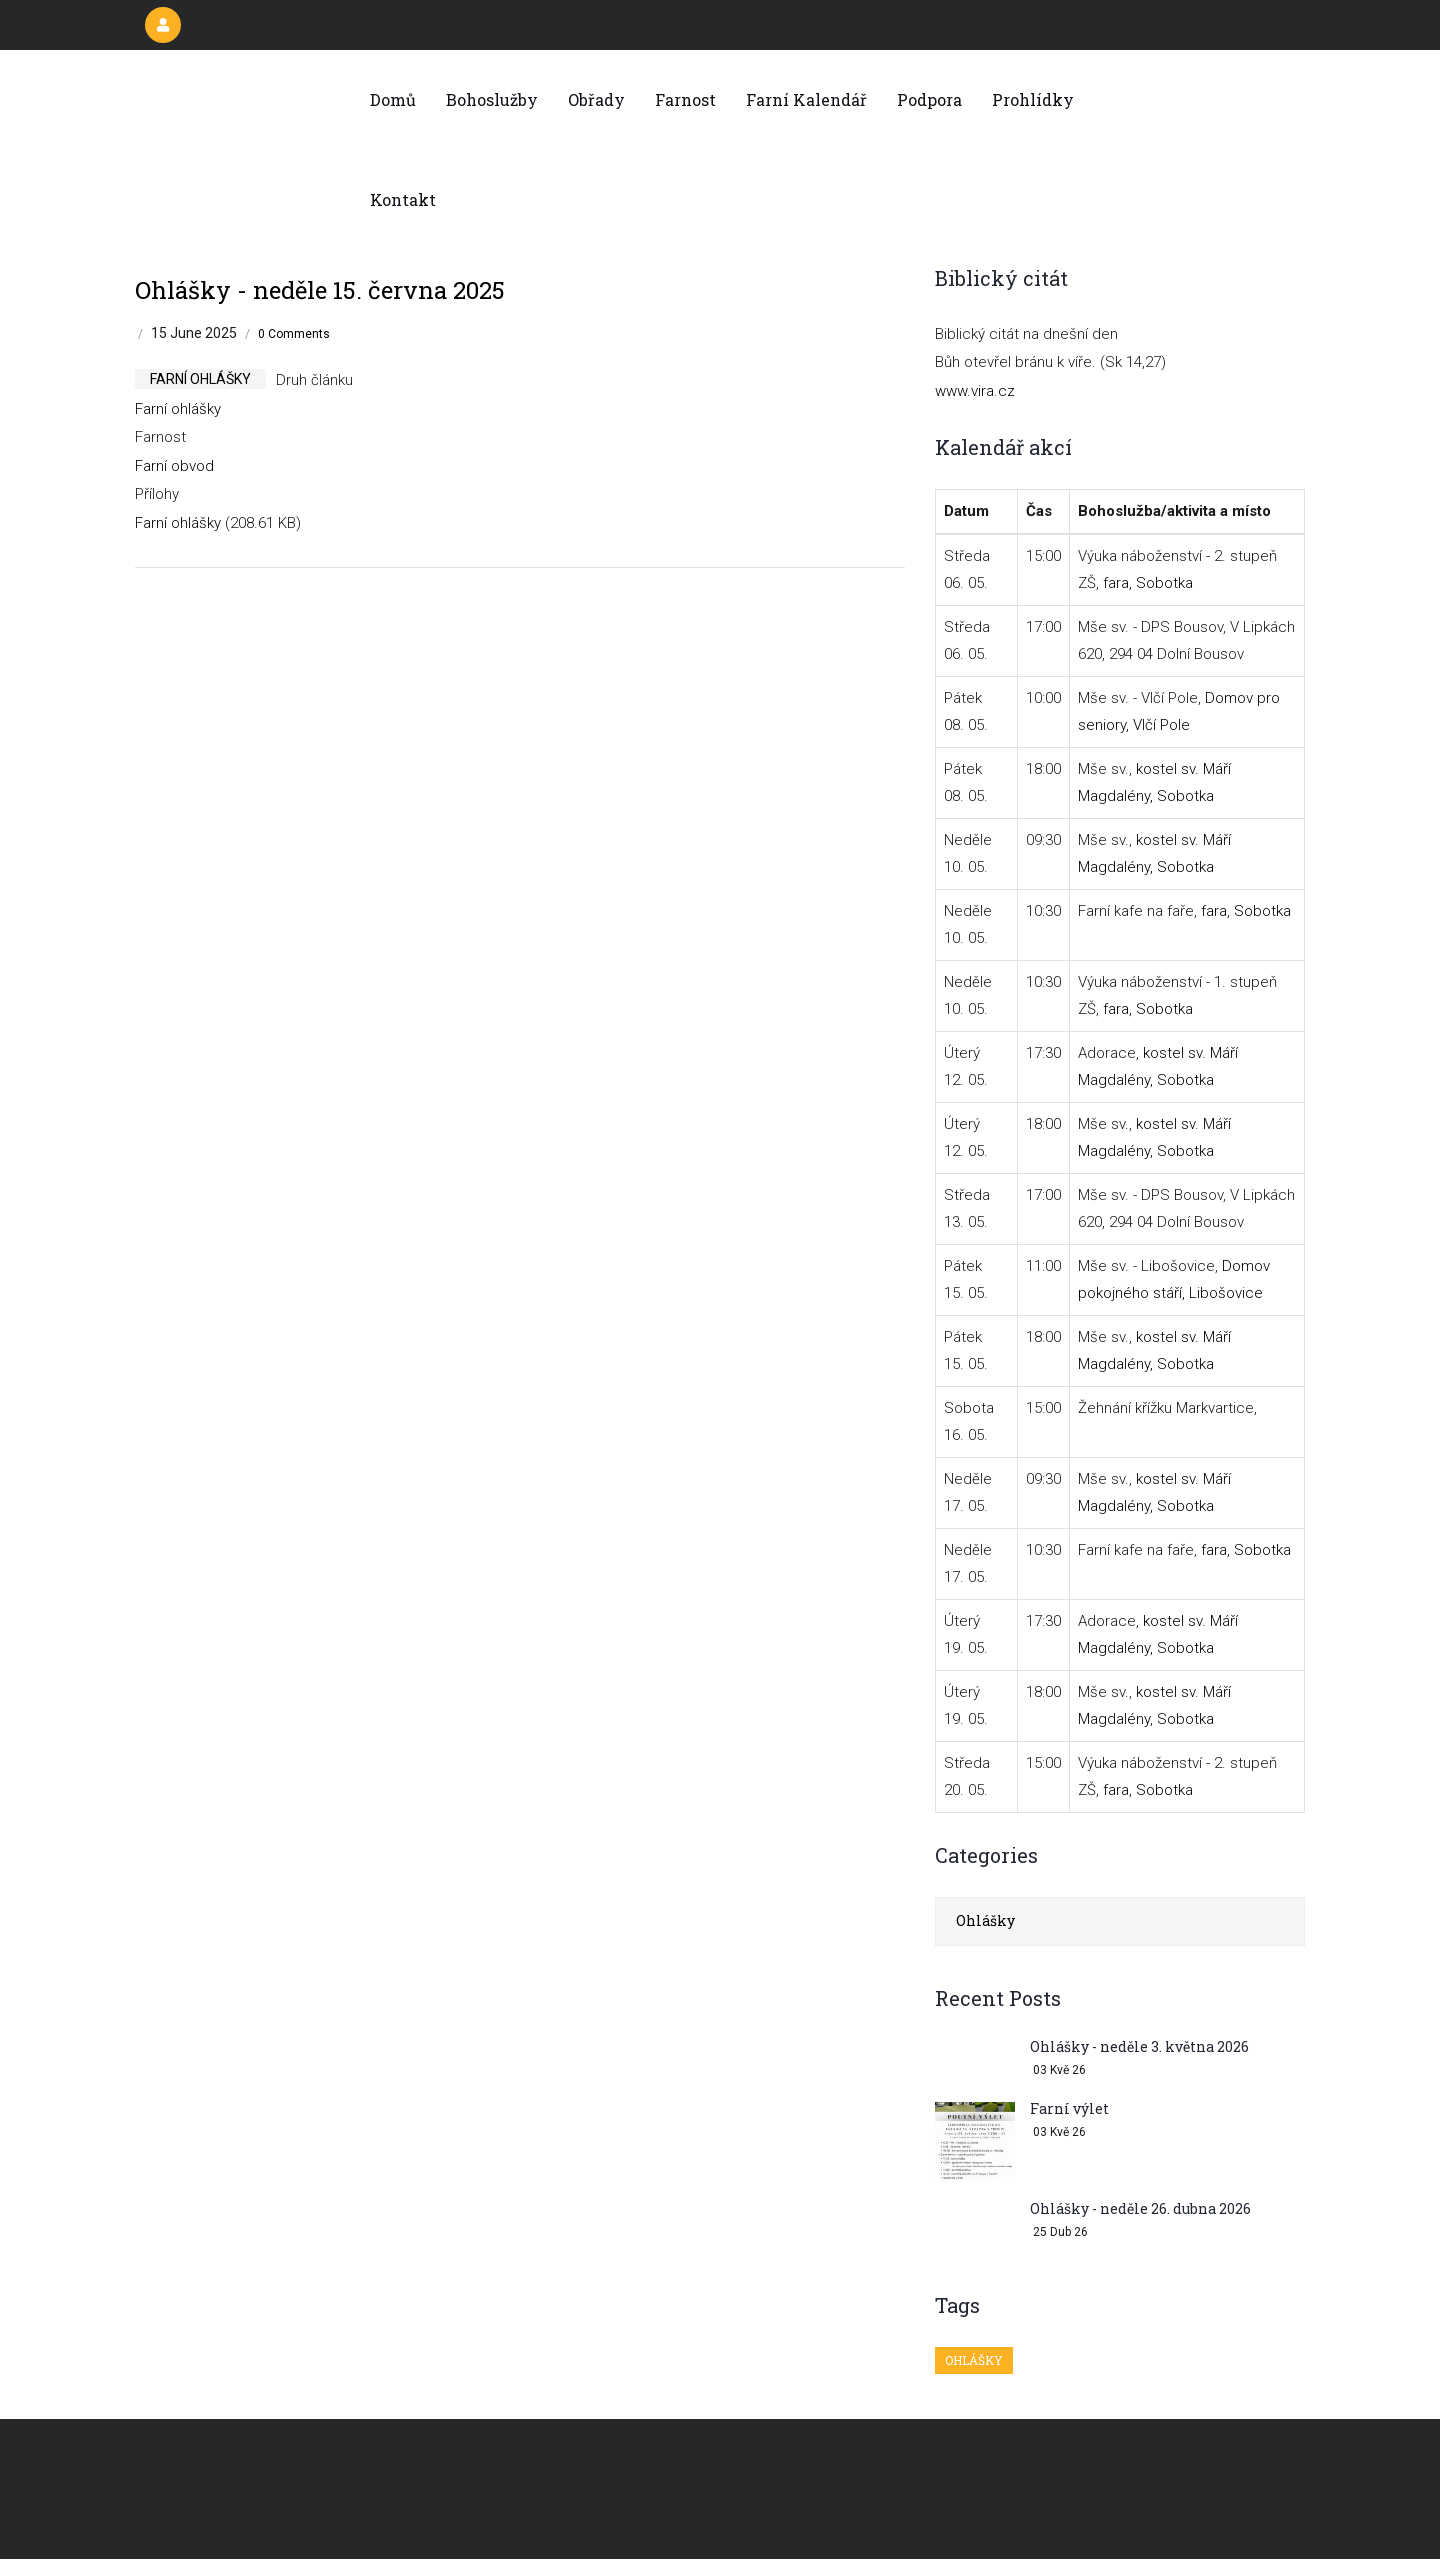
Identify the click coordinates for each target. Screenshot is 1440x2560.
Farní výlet (1069, 2108)
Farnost (685, 99)
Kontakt (403, 199)
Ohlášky (985, 1920)
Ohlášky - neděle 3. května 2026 (1139, 2046)
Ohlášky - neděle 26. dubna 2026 (1140, 2208)
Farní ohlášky (178, 409)
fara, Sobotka (1148, 583)
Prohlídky (1033, 99)
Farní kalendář (806, 99)
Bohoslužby (492, 99)
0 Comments (294, 334)
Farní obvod (174, 466)
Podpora (929, 99)
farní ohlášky (200, 379)
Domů (393, 99)
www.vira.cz (975, 391)
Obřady (596, 99)
